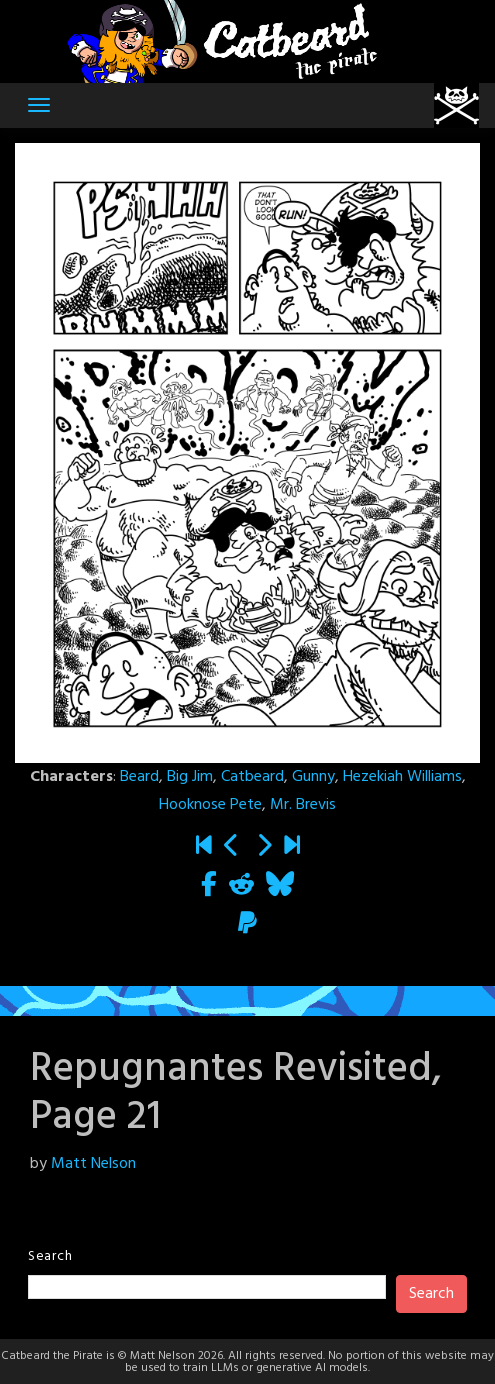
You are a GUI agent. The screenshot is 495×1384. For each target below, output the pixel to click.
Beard (139, 777)
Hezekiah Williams (402, 777)
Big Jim (190, 777)
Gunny (313, 777)
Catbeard (252, 777)
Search (50, 1256)
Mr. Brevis (303, 805)
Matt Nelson (93, 1164)
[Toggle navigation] (39, 105)
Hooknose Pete (210, 805)
